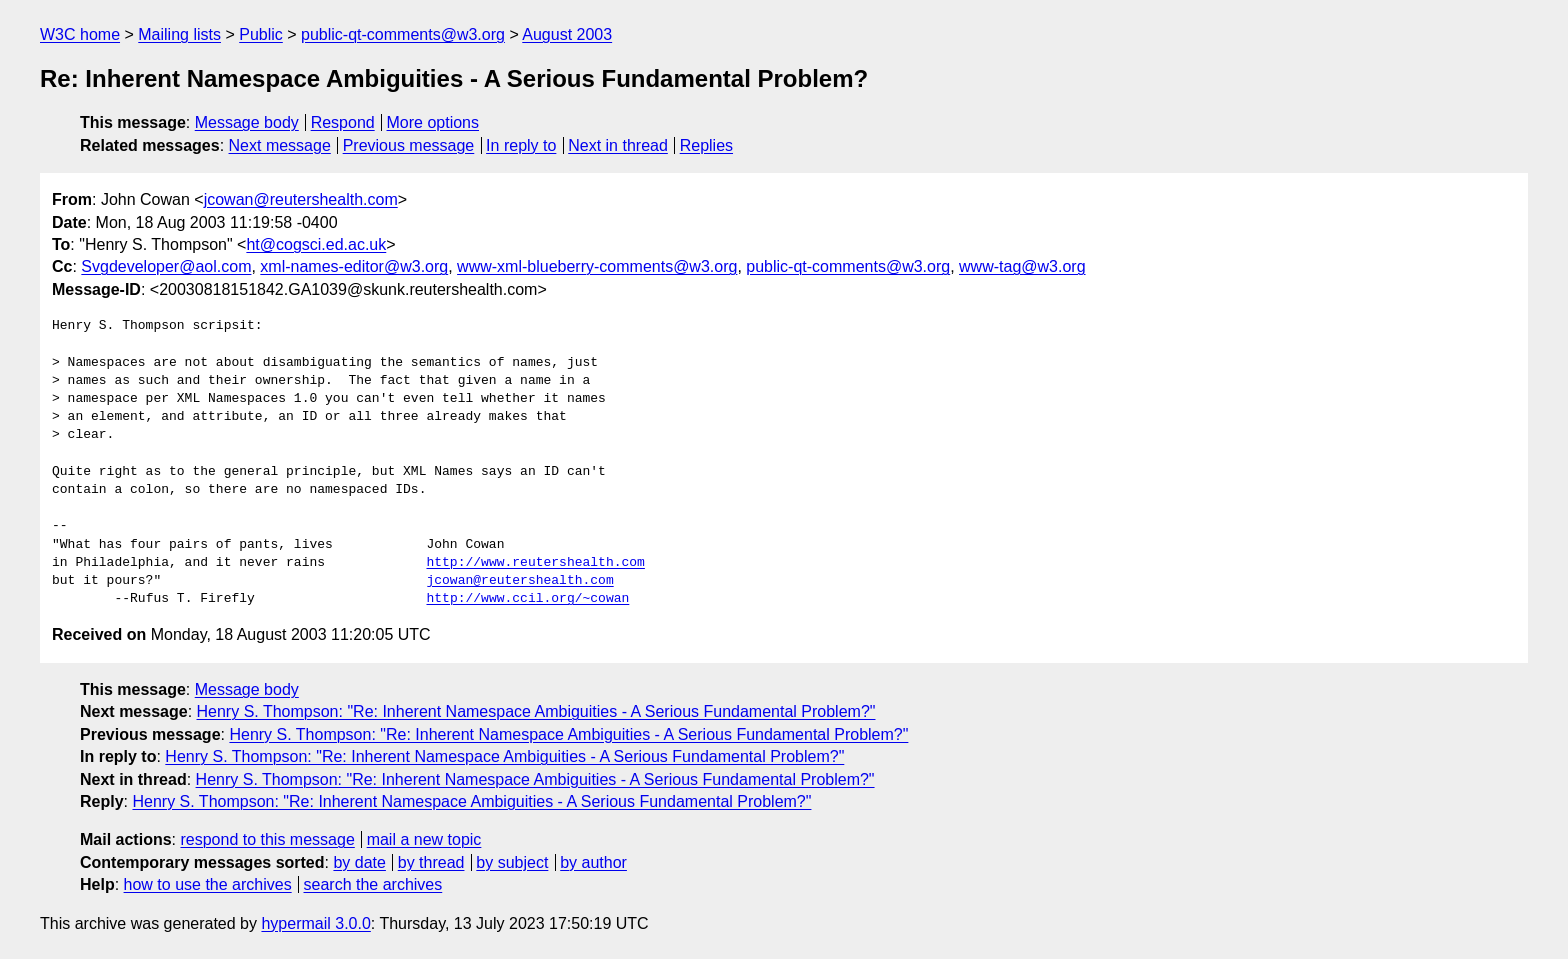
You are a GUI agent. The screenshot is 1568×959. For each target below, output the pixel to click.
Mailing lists (179, 34)
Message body (247, 122)
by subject (512, 862)
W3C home (80, 34)
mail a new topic (424, 839)
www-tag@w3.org (1022, 266)
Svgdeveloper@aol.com (166, 266)
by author (593, 862)
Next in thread (618, 145)
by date (359, 862)
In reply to (521, 145)
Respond (343, 122)
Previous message (409, 145)
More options (433, 122)
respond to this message (267, 839)
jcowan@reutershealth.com (301, 199)
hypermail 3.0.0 (315, 923)
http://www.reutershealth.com (535, 563)
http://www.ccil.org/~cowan (527, 599)
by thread (431, 862)
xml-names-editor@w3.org (354, 266)
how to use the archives (208, 884)
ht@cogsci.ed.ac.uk (316, 244)
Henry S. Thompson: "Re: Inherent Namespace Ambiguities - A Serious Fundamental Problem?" (536, 711)
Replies (706, 145)
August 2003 (567, 34)
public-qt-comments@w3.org (403, 34)
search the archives (373, 884)
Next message (280, 145)
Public (261, 34)
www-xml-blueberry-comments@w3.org (597, 266)
